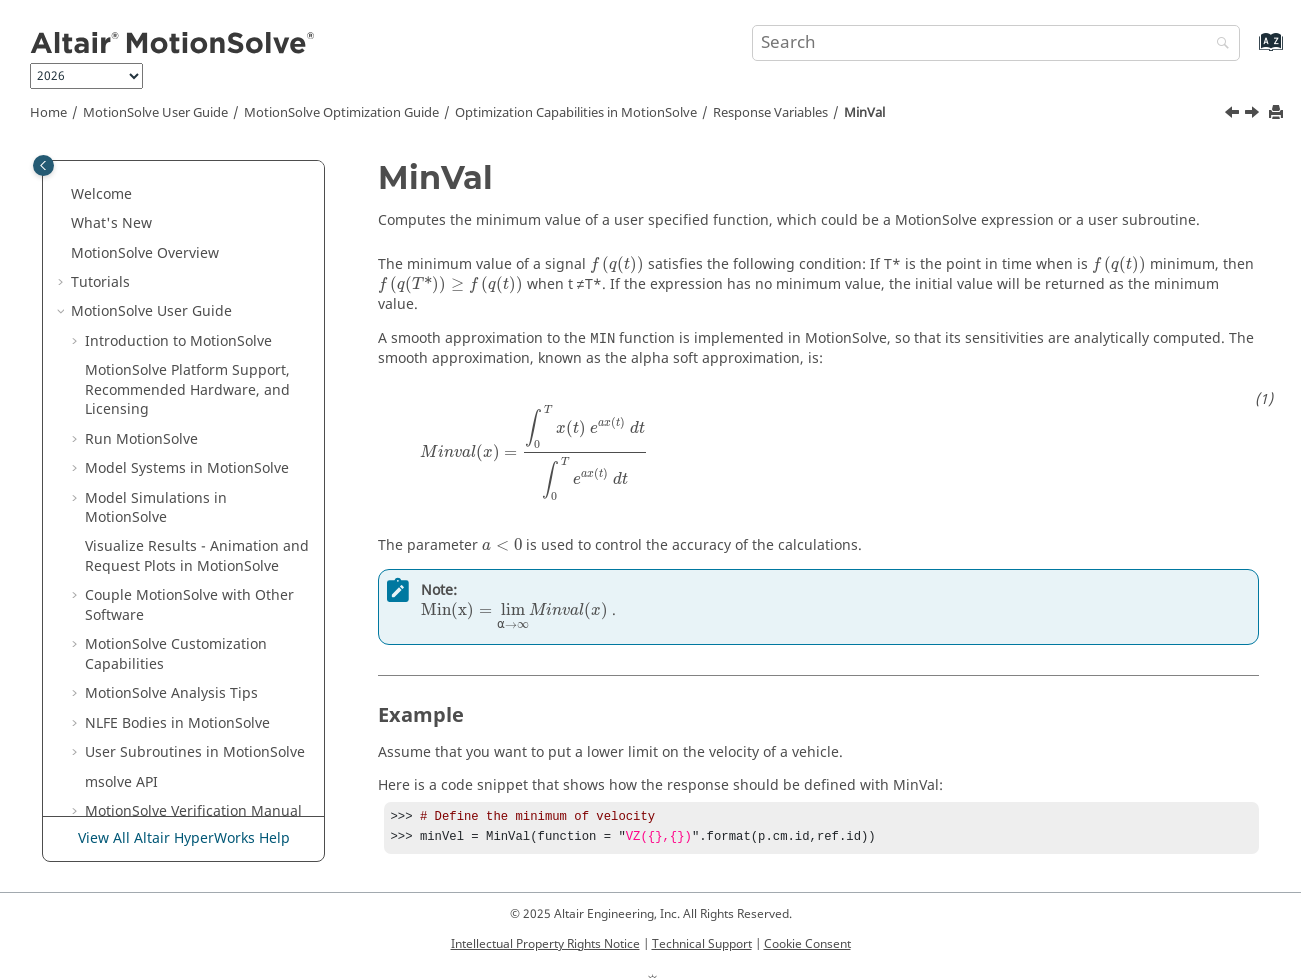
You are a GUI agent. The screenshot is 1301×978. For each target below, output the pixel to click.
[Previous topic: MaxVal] (1234, 115)
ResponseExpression (196, 356)
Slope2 (149, 473)
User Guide (155, 113)
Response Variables (770, 113)
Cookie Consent (807, 948)
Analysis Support (169, 708)
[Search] (1218, 44)
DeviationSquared (187, 297)
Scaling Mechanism (178, 679)
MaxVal (151, 385)
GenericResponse (185, 326)
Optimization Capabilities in (576, 113)
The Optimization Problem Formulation (201, 199)
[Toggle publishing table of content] (43, 165)
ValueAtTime (169, 561)
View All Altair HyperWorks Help (184, 787)
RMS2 (146, 444)
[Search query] (996, 43)
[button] (105, 190)
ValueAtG (157, 532)
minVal (150, 620)
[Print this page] (1278, 113)
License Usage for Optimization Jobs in (181, 758)
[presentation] (617, 265)
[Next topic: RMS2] (1254, 115)
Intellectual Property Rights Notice (545, 948)
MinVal (864, 113)
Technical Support (702, 948)
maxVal (151, 591)
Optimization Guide (341, 113)
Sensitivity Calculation (186, 650)
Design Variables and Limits (206, 238)
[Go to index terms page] (1249, 51)
